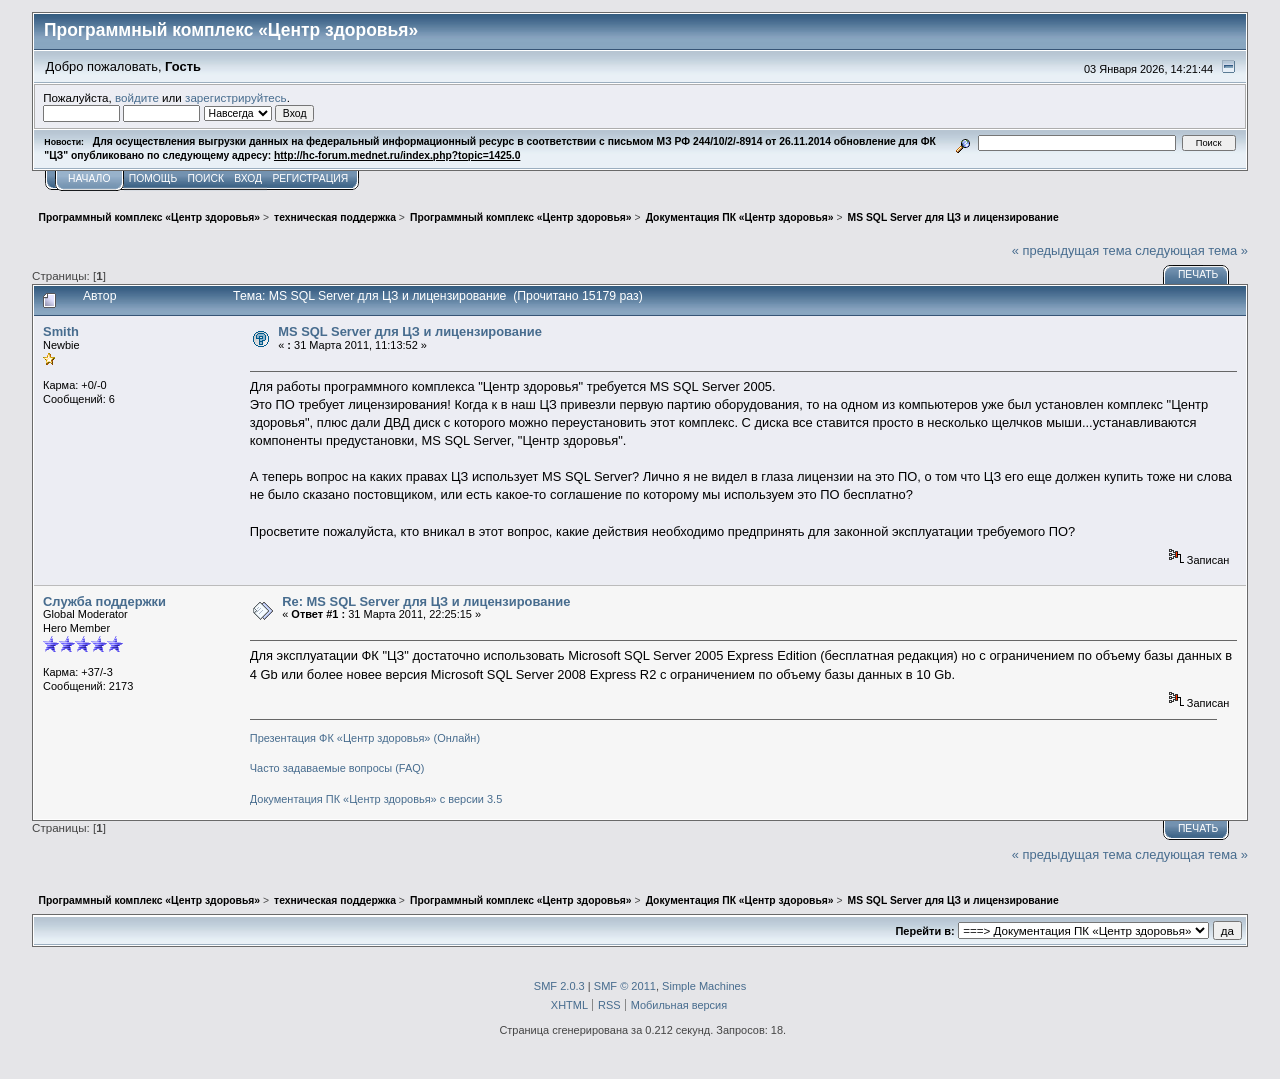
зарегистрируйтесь (236, 97)
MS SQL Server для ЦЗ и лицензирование (410, 331)
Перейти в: (924, 931)
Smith (61, 331)
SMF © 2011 (625, 986)
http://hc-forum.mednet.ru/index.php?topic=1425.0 (397, 155)
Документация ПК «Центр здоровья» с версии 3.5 (376, 799)
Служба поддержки (104, 601)
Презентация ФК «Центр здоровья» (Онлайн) (365, 738)
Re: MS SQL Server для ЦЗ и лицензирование (426, 601)
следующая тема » (1191, 250)
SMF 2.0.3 (559, 986)
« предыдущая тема (1072, 250)
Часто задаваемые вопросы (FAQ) (337, 768)
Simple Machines (704, 986)
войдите (137, 97)
